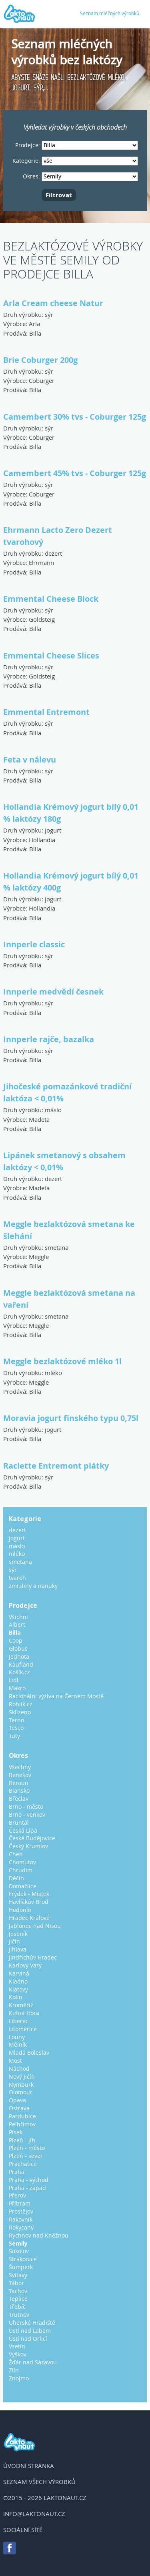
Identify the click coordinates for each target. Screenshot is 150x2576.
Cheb (16, 1854)
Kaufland (21, 1664)
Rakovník (20, 2219)
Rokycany (21, 2227)
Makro (17, 1688)
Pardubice (22, 2116)
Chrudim (20, 1870)
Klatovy (18, 1989)
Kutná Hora (24, 2013)
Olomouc (21, 2092)
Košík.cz (19, 1672)
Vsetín (17, 2346)
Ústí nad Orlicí (28, 2338)
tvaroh (17, 1577)
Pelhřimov (22, 2124)
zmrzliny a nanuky (33, 1585)
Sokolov (19, 2251)
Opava (17, 2100)
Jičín (14, 1941)
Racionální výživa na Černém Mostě (56, 1696)
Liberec (18, 2021)
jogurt (53, 830)
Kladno (18, 1981)
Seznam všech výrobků (39, 2482)
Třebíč (17, 2306)
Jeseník (18, 1934)
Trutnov (19, 2314)
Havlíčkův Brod (28, 1901)
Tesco (16, 1727)
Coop (15, 1640)
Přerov (17, 2195)
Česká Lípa (23, 1830)
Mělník (18, 2044)
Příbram (19, 2203)
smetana (56, 1247)
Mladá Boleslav (29, 2052)
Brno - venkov (27, 1814)
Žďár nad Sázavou (33, 2362)
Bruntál (19, 1822)
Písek (15, 2132)
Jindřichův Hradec (33, 1957)
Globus (18, 1648)
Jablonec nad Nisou (35, 1925)
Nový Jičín (22, 2076)
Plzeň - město (27, 2148)
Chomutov (22, 1862)
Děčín (16, 1878)
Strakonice (23, 2259)
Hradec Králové (29, 1917)
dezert (53, 553)
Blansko (19, 1790)
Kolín (15, 1997)
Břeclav (18, 1798)
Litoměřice (23, 2029)
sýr (49, 314)
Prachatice (23, 2164)
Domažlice (22, 1886)
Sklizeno (20, 1712)
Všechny (20, 1767)
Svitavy (18, 2275)
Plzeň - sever (26, 2156)
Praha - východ (28, 2180)
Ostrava (19, 2108)
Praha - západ (27, 2188)
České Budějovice (32, 1838)
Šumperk (21, 2267)
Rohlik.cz (20, 1704)
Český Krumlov (28, 1846)
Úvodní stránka (28, 2466)
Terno (16, 1720)
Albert (17, 1624)
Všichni (18, 1617)
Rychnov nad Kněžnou (38, 2235)
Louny (17, 2037)
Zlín (14, 2370)
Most (15, 2060)
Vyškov (17, 2354)
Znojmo (19, 2378)
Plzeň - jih (22, 2140)
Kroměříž (21, 2005)
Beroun (18, 1783)
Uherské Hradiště (32, 2322)
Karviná (19, 1973)
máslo (53, 1110)
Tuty (14, 1735)
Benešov (20, 1775)
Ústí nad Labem (30, 2330)
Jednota (19, 1656)
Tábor (16, 2283)
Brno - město (26, 1806)
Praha (16, 2172)
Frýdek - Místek (29, 1893)
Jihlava (17, 1949)
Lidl (13, 1680)
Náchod (19, 2068)
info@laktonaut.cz (34, 2514)
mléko (53, 1373)
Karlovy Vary (25, 1965)
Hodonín (20, 1909)
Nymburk (21, 2084)
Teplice (18, 2298)
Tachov (18, 2291)
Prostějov (21, 2211)
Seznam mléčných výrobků (109, 13)
